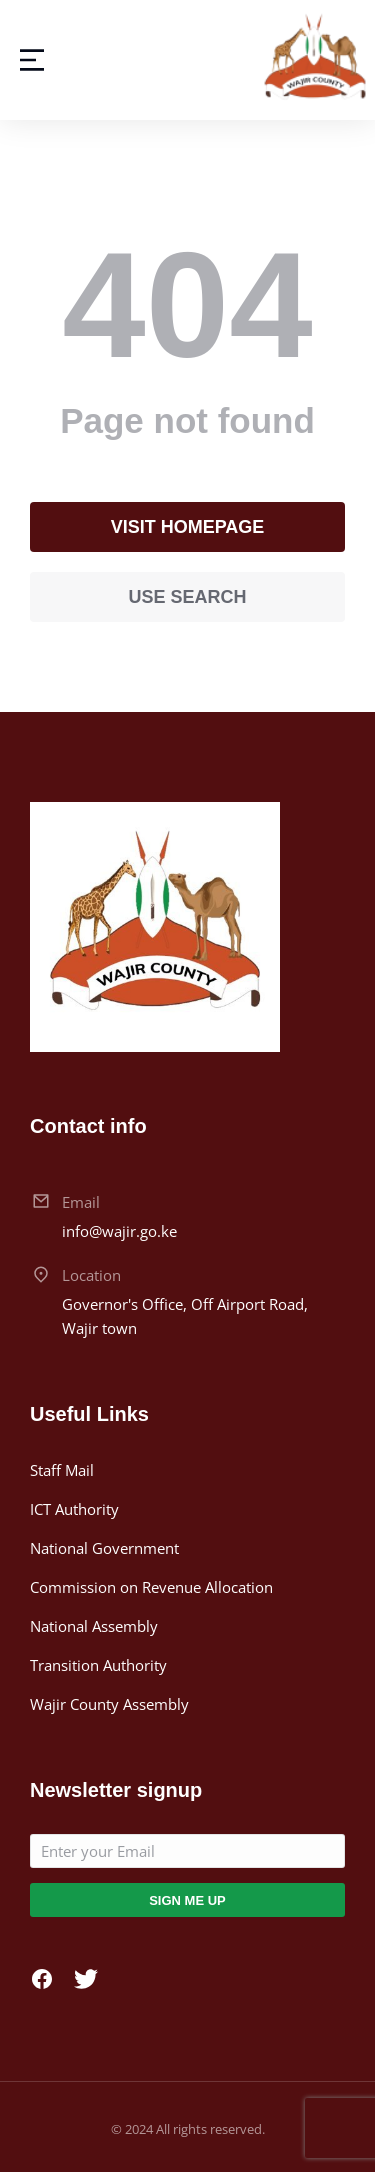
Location (91, 1275)
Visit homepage (188, 527)
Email (81, 1202)
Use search (187, 597)
